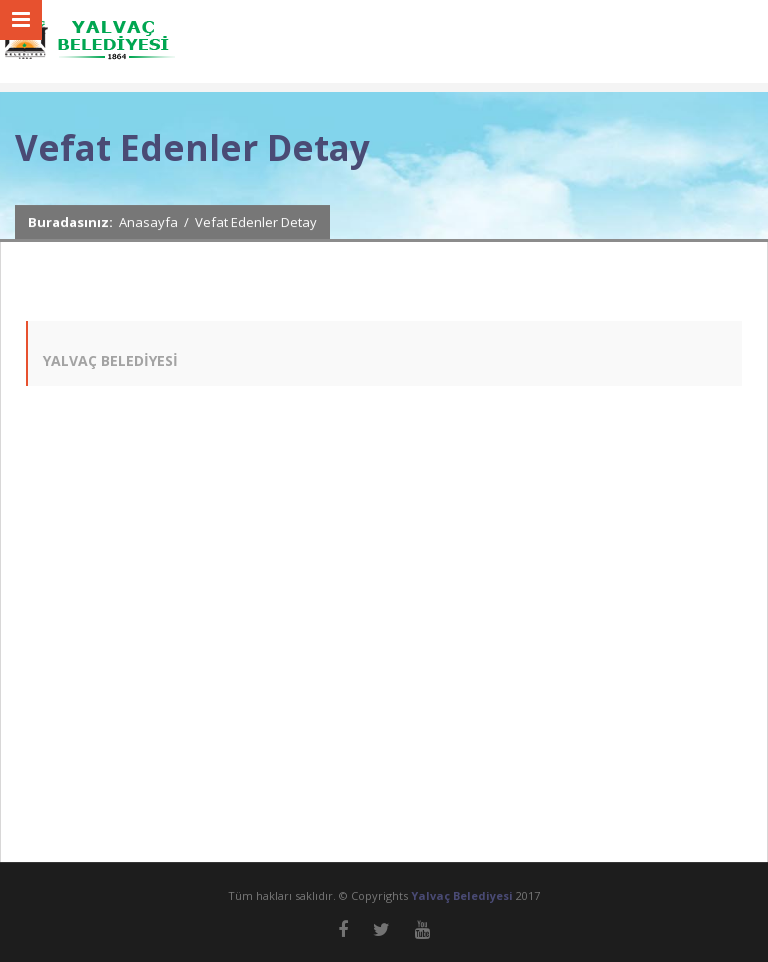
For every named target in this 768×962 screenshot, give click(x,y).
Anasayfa (148, 222)
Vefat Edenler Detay (256, 222)
